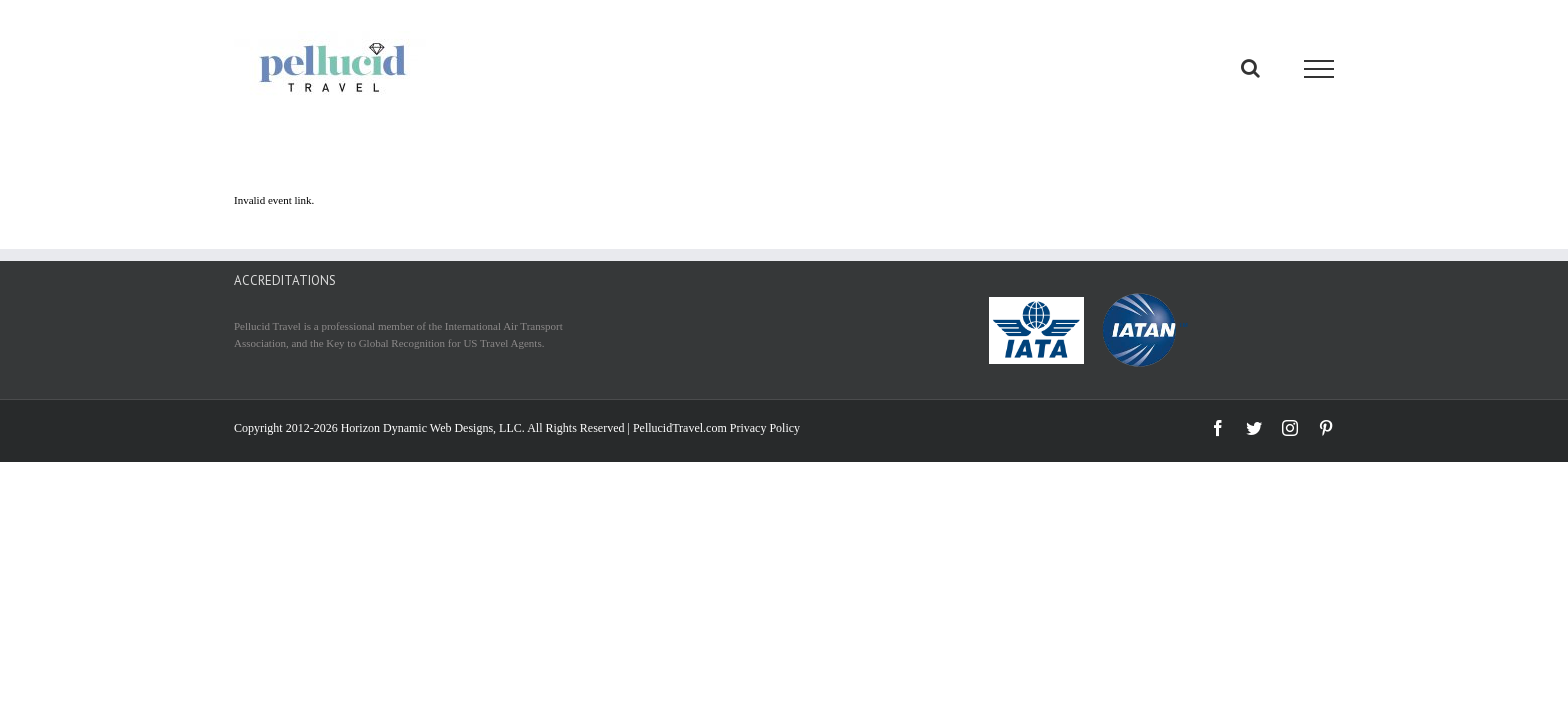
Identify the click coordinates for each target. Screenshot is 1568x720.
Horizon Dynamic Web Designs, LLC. (433, 428)
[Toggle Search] (1250, 68)
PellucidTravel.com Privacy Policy (716, 428)
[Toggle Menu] (1319, 69)
